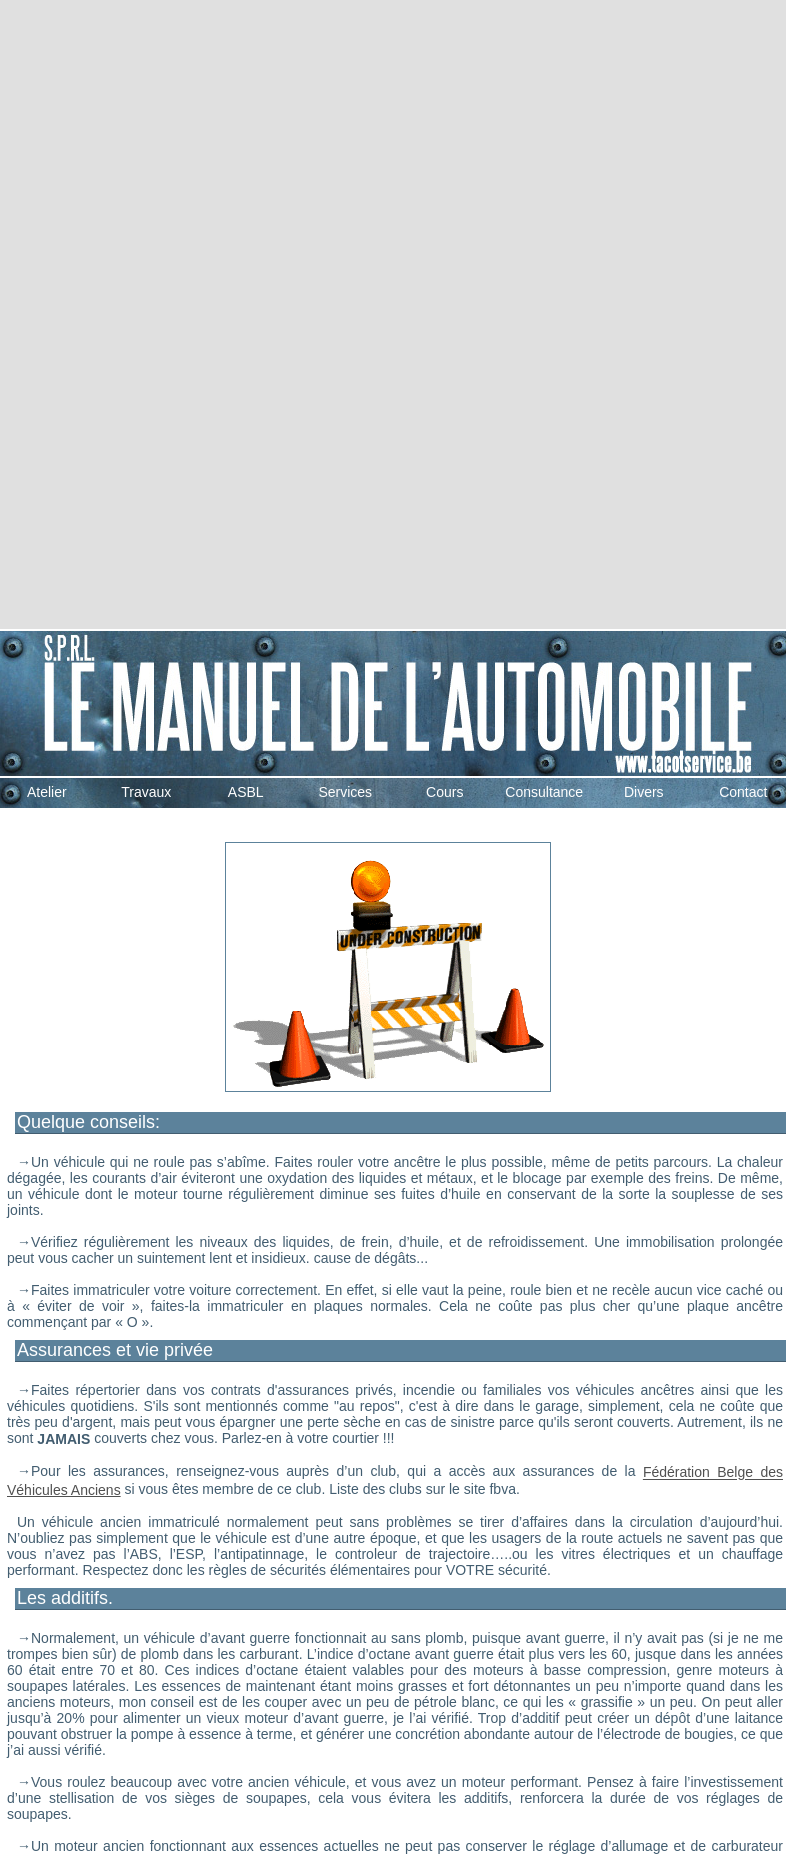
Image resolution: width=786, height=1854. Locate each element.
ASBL (246, 792)
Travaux (146, 792)
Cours (444, 792)
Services (345, 792)
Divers (644, 792)
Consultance (544, 792)
